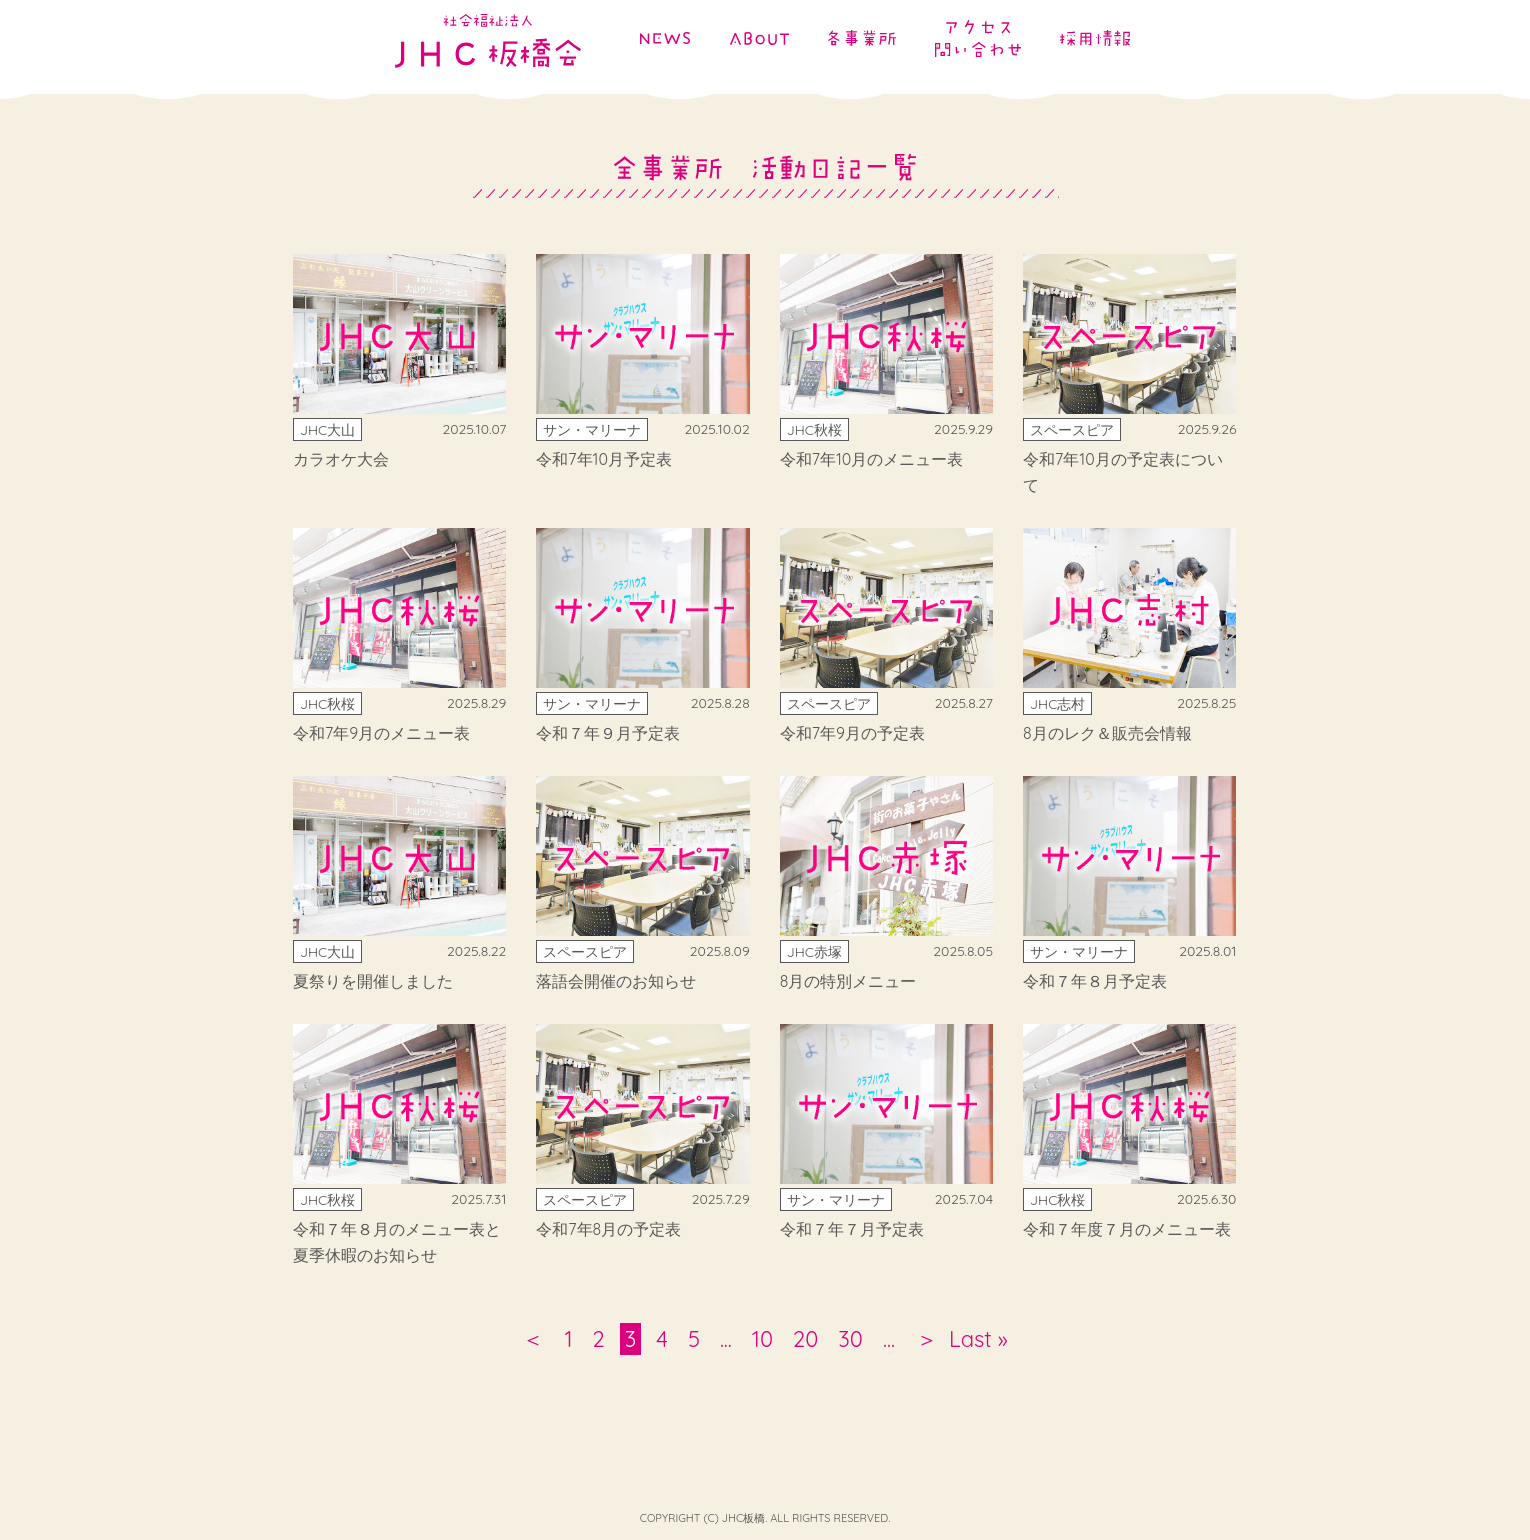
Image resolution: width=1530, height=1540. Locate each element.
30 (850, 1339)
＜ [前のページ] (533, 1339)
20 (805, 1339)
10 (762, 1339)
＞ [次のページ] (922, 1339)
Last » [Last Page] (978, 1339)
